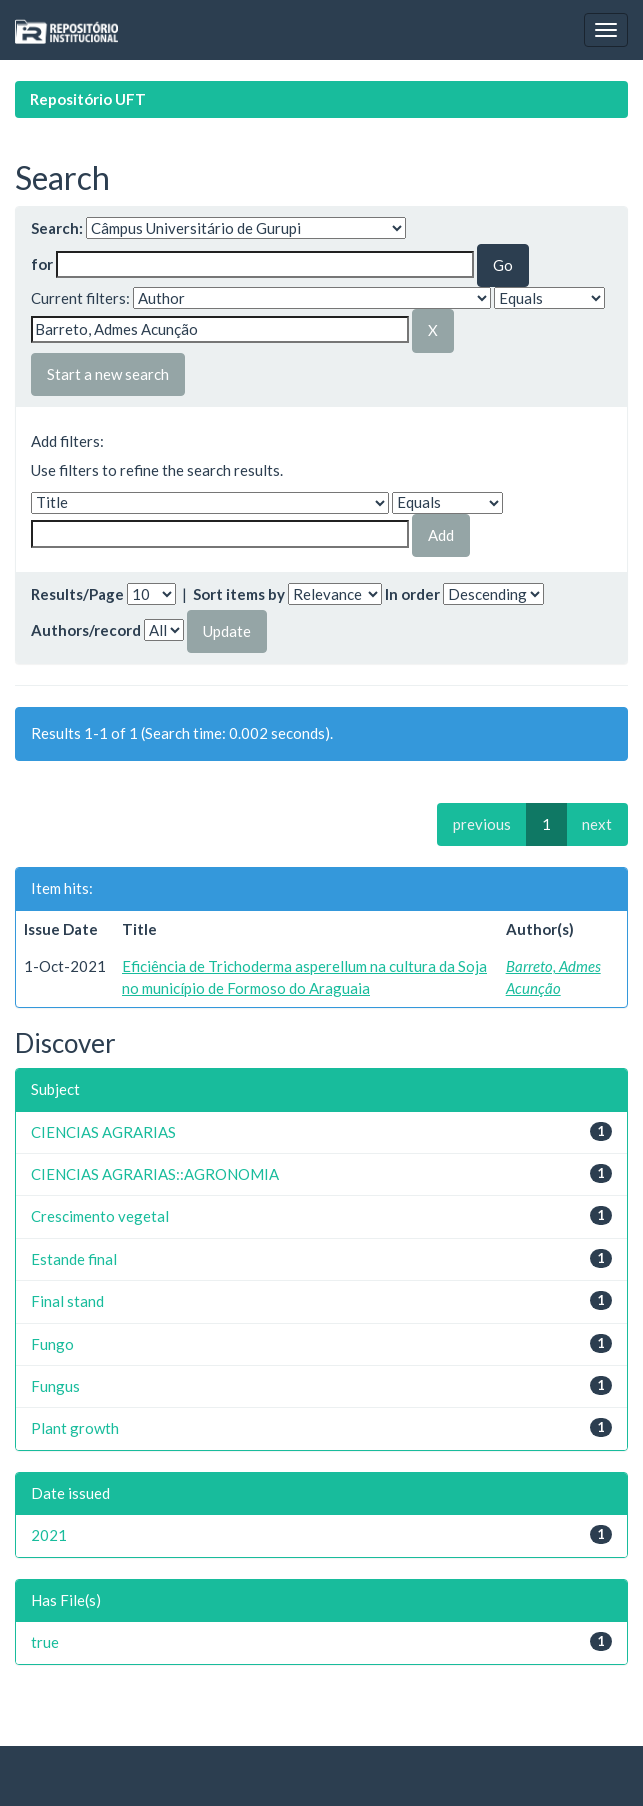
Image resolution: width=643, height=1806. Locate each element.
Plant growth (75, 1428)
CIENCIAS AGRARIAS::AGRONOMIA (155, 1174)
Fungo (52, 1344)
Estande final (74, 1259)
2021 (49, 1535)
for (42, 264)
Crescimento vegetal (100, 1216)
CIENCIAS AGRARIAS (103, 1132)
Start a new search (108, 374)
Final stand (67, 1301)
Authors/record (86, 630)
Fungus (55, 1386)
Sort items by (239, 594)
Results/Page (77, 594)
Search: (57, 228)
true (45, 1642)
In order (412, 594)
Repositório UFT (88, 99)
